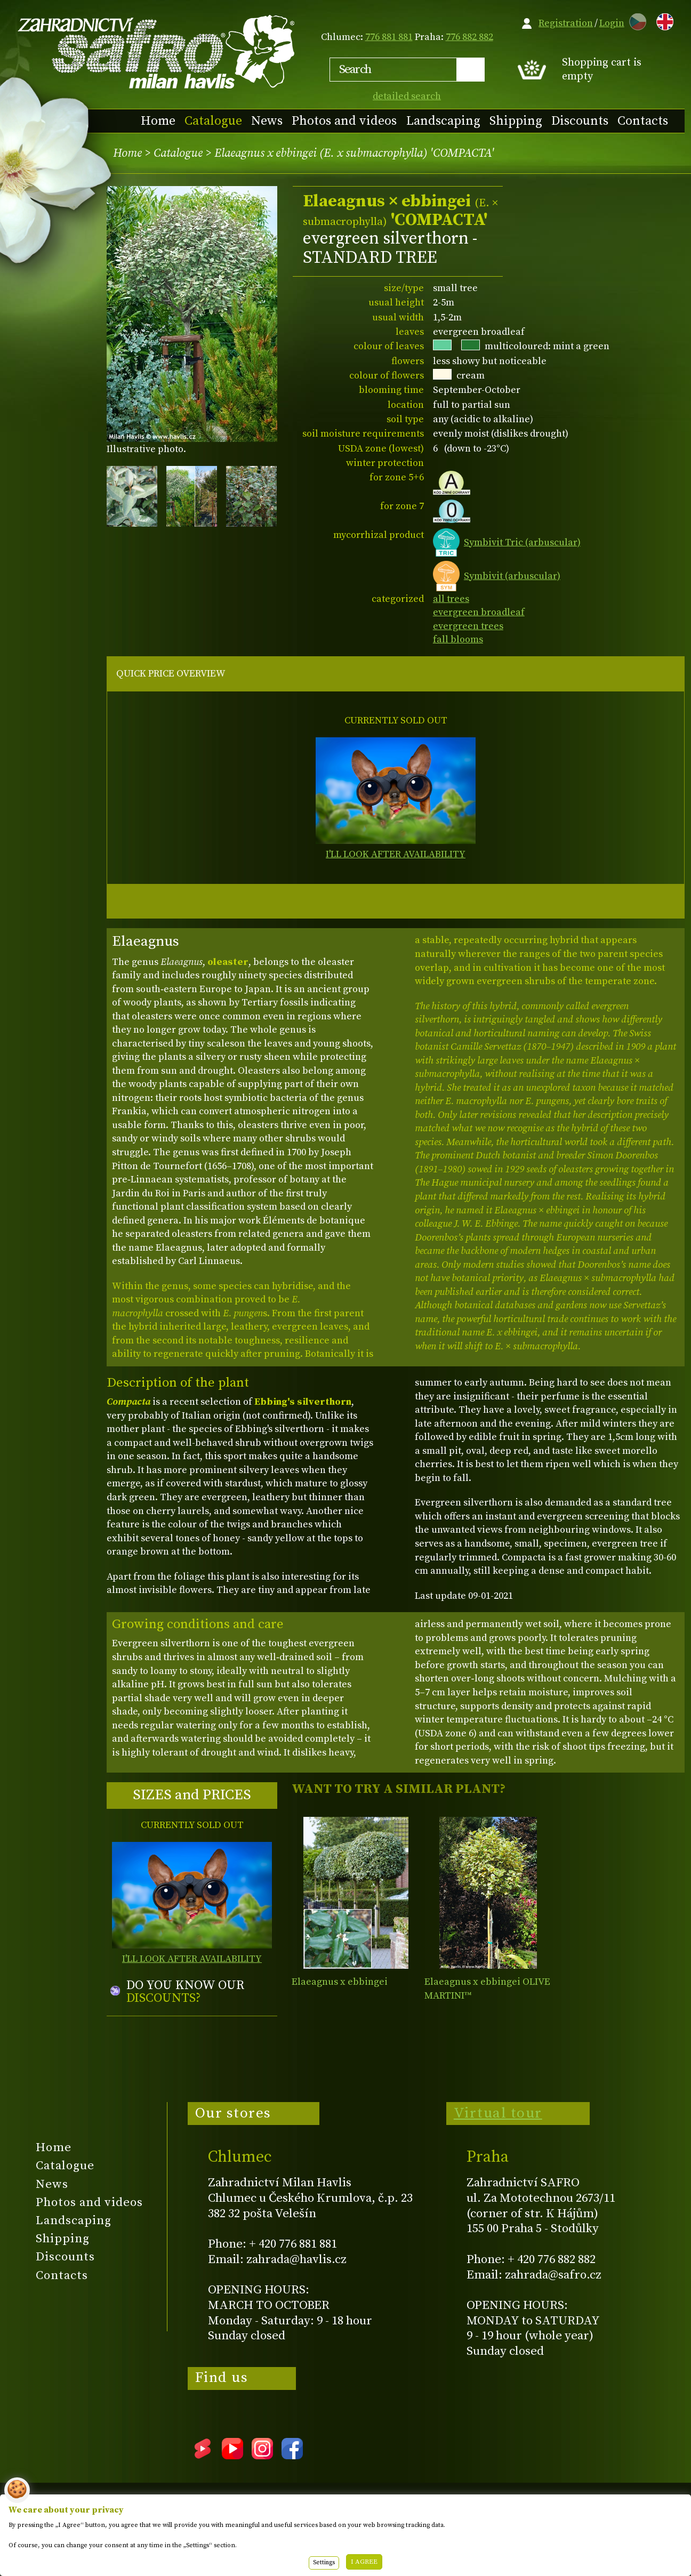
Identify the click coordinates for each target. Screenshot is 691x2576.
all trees (451, 599)
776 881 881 (389, 37)
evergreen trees (468, 626)
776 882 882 (469, 37)
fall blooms (458, 639)
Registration (566, 23)
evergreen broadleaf (479, 612)
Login (611, 23)
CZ (635, 20)
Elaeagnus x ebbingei (340, 1982)
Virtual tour (498, 2113)
